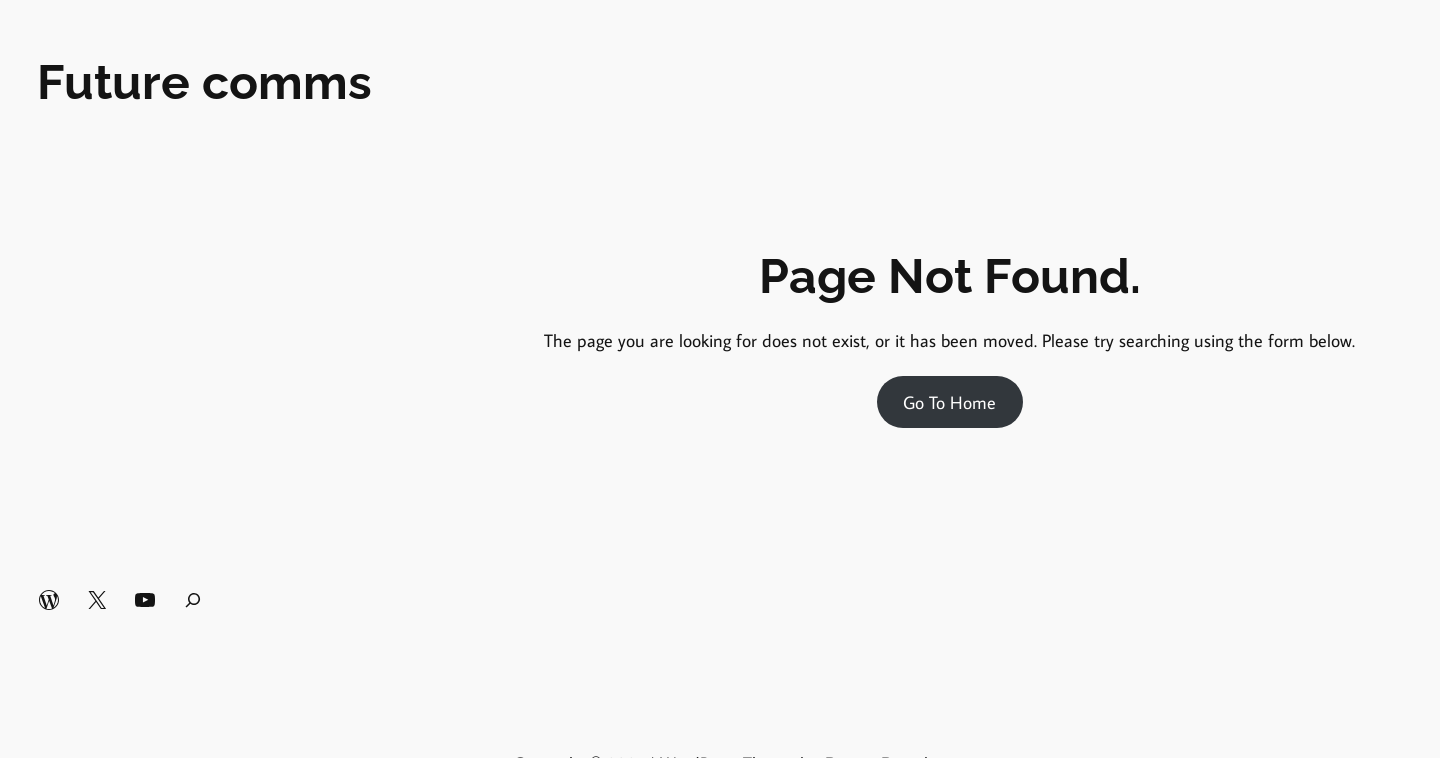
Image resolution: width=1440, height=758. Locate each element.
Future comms (204, 82)
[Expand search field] (193, 599)
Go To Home (949, 402)
